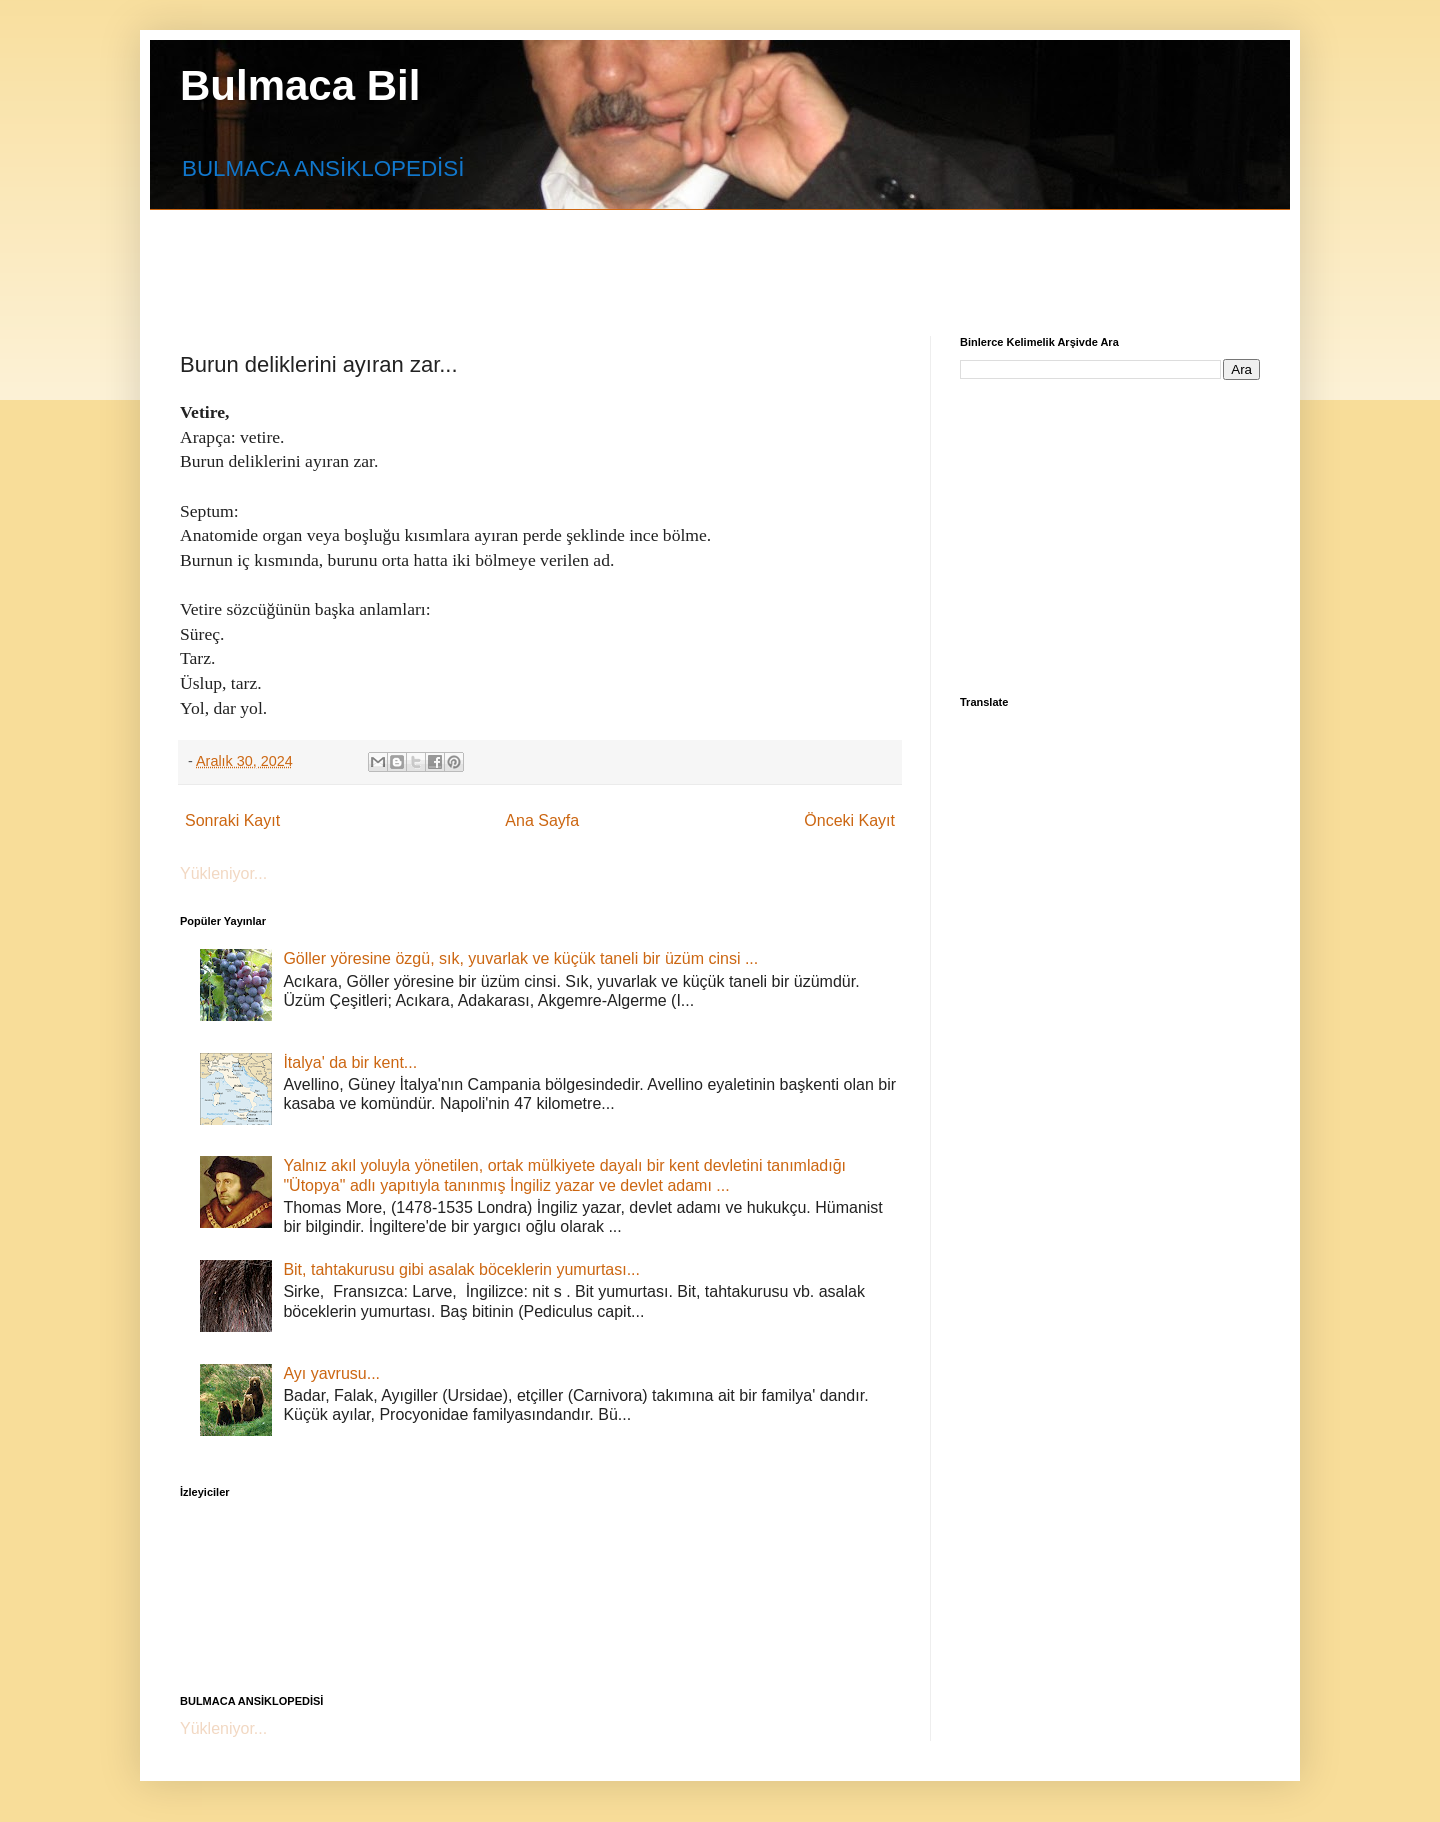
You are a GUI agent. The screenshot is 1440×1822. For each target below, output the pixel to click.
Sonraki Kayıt (232, 820)
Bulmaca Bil (300, 85)
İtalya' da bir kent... (350, 1062)
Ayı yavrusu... (331, 1373)
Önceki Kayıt (849, 820)
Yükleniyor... (223, 873)
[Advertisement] (665, 255)
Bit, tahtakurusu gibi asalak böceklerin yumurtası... (461, 1269)
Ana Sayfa (542, 820)
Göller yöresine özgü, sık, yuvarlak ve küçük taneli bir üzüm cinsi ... (520, 958)
